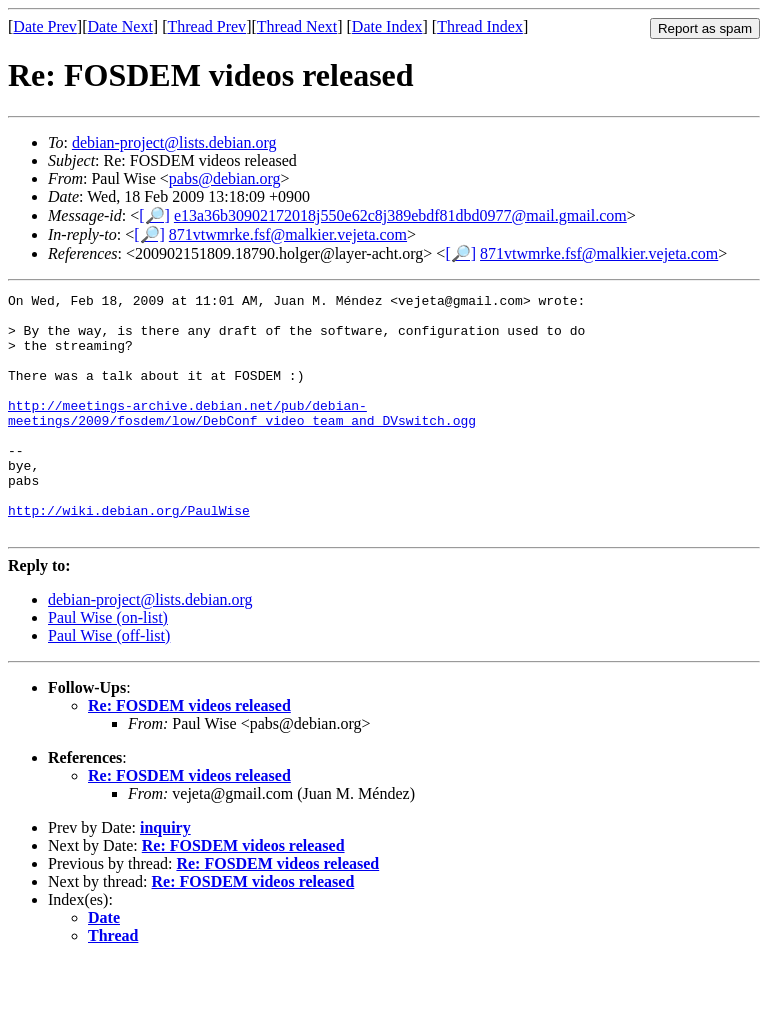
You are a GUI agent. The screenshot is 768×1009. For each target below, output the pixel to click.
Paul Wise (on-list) (108, 665)
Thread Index (480, 26)
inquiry (165, 875)
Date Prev (45, 26)
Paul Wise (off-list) (109, 683)
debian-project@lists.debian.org (174, 142)
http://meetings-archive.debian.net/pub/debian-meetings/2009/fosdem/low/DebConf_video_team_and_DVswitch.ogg (242, 438)
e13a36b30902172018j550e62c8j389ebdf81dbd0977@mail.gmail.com (400, 215)
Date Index (387, 26)
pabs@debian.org (225, 178)
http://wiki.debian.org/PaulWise (129, 555)
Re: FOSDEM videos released (189, 753)
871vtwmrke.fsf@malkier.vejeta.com (288, 234)
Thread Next (297, 26)
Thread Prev (206, 26)
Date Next (120, 26)
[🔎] (154, 215)
